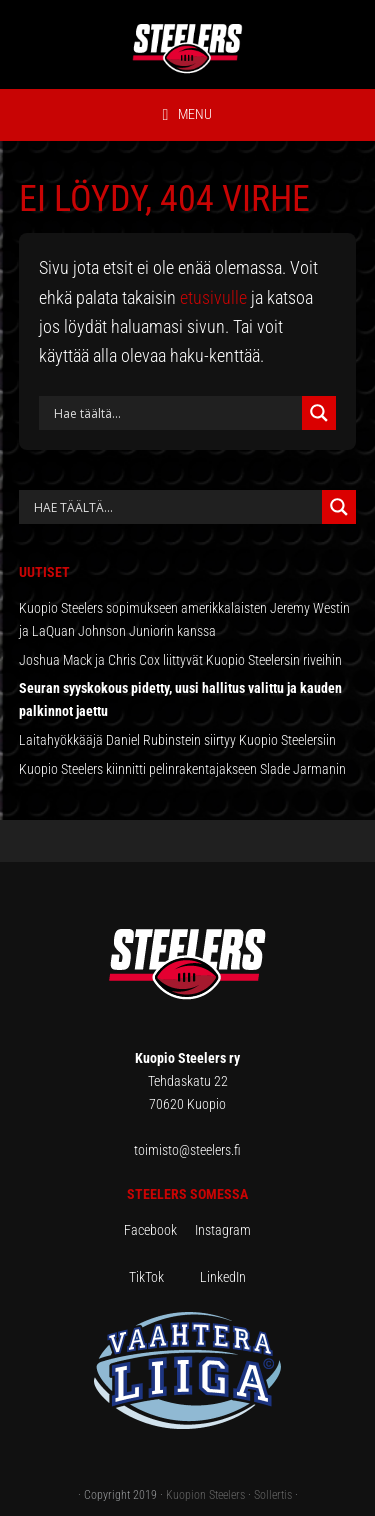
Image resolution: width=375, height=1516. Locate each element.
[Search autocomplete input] (176, 507)
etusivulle (213, 297)
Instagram (223, 1230)
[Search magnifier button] (319, 413)
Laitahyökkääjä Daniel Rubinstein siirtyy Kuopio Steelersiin (177, 740)
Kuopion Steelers (205, 1495)
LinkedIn (223, 1277)
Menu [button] (195, 114)
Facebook (159, 1230)
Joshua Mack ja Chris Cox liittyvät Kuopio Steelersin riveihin (180, 660)
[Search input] (176, 413)
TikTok (163, 1277)
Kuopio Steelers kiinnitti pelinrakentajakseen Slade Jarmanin (182, 769)
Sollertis (273, 1495)
